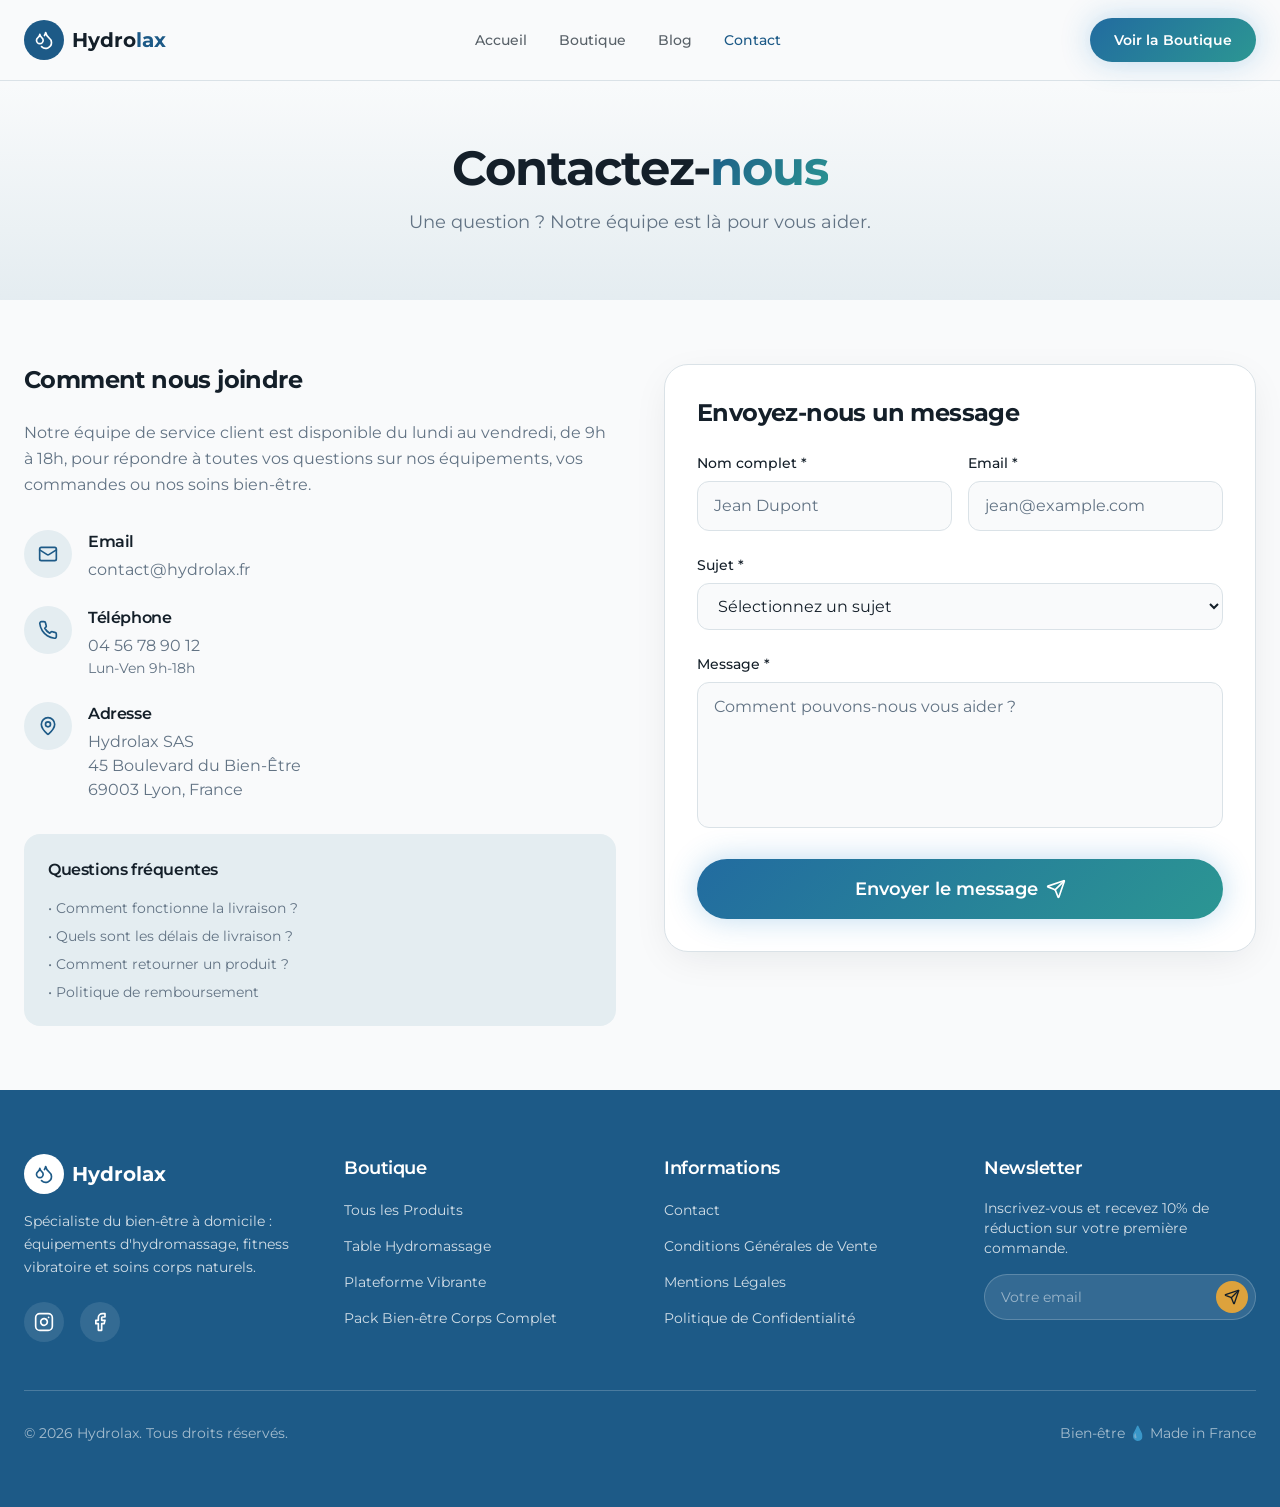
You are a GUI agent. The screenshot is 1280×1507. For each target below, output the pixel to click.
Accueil (501, 40)
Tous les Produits (403, 1210)
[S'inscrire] (1232, 1297)
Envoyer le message (960, 889)
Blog (675, 40)
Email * (993, 463)
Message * (733, 664)
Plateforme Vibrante (415, 1282)
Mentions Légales (725, 1282)
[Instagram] (44, 1322)
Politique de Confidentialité (759, 1318)
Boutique (592, 40)
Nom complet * (752, 463)
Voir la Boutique (1173, 40)
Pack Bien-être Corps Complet (450, 1318)
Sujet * (720, 565)
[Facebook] (100, 1322)
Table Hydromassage (417, 1246)
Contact (752, 40)
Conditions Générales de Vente (770, 1246)
